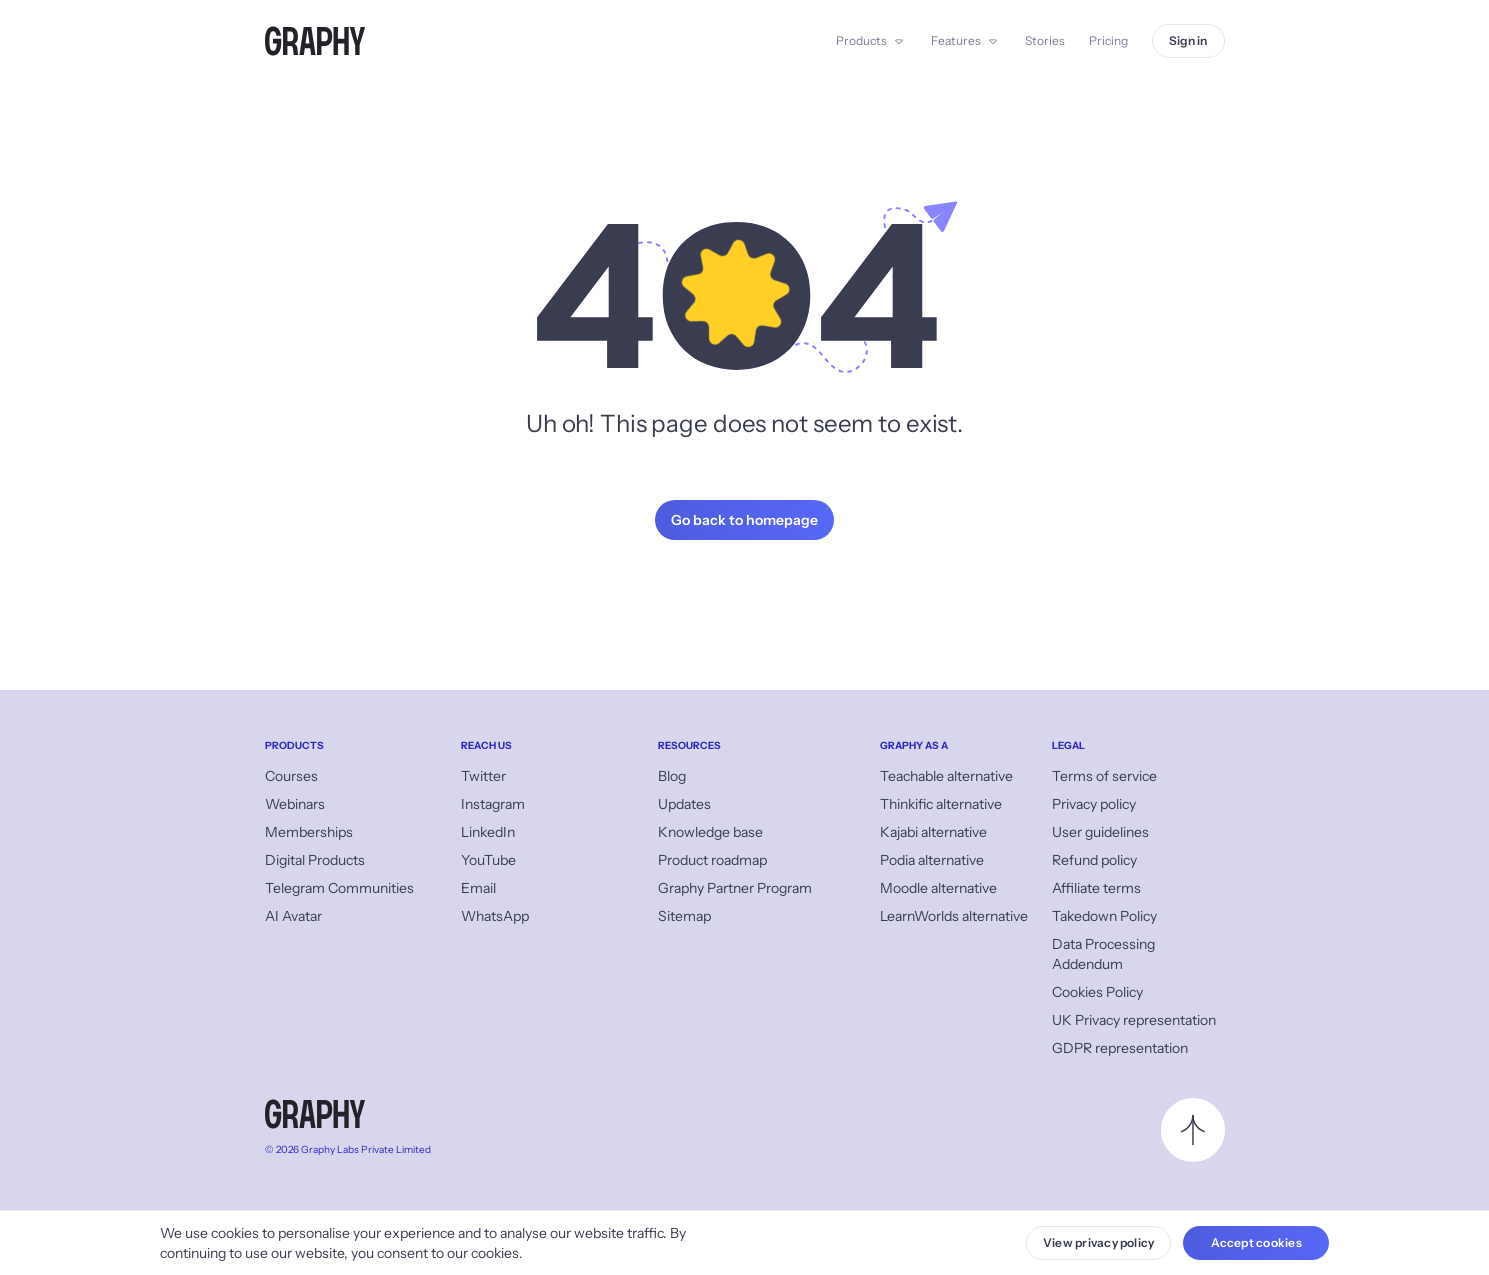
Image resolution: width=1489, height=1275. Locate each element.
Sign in (1188, 40)
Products (861, 40)
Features (956, 40)
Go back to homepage (744, 520)
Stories (1045, 40)
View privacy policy (1099, 1242)
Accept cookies (1256, 1242)
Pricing (1108, 40)
